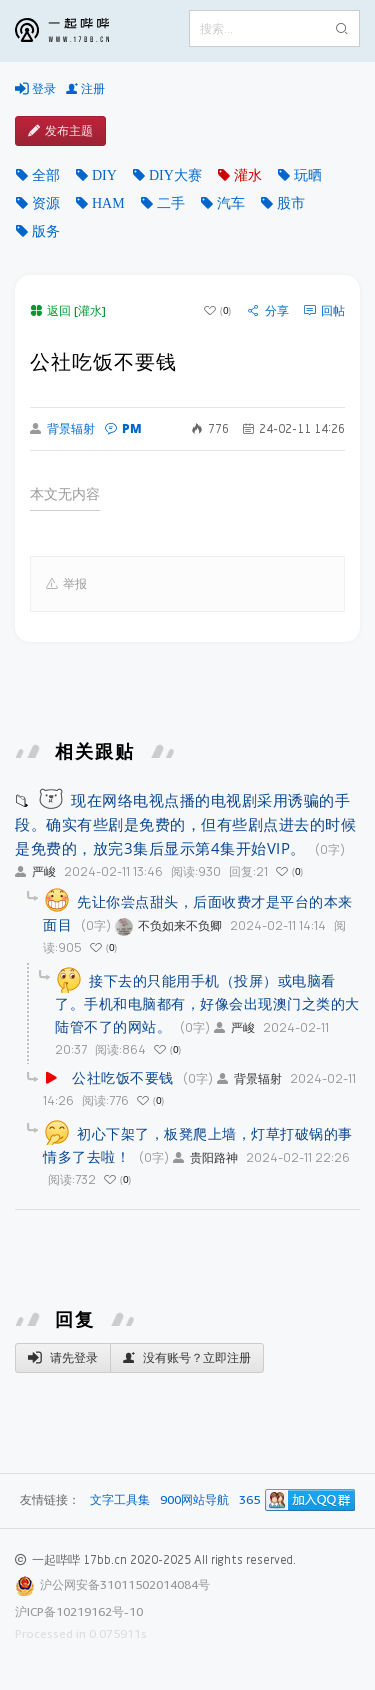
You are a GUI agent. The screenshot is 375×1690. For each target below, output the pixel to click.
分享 (268, 311)
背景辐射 (62, 429)
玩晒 (308, 175)
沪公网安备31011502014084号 (125, 1584)
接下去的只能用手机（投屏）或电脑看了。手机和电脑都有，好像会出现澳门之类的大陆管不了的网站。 (207, 1003)
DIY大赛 (175, 175)
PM (123, 428)
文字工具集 (120, 1500)
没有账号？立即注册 (187, 1358)
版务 (46, 231)
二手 (171, 203)
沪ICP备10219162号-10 (79, 1611)
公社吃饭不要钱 (123, 1077)
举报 (66, 584)
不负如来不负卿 (168, 925)
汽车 (231, 203)
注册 (85, 89)
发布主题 (60, 131)
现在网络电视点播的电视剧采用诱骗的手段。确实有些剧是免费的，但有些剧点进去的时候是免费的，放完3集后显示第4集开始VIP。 (185, 824)
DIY (104, 175)
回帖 (324, 311)
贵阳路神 (205, 1157)
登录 (35, 89)
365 (249, 1500)
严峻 (35, 871)
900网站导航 (194, 1500)
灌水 (248, 175)
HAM (108, 203)
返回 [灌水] (68, 310)
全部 (46, 175)
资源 (46, 203)
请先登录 (63, 1358)
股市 (291, 203)
